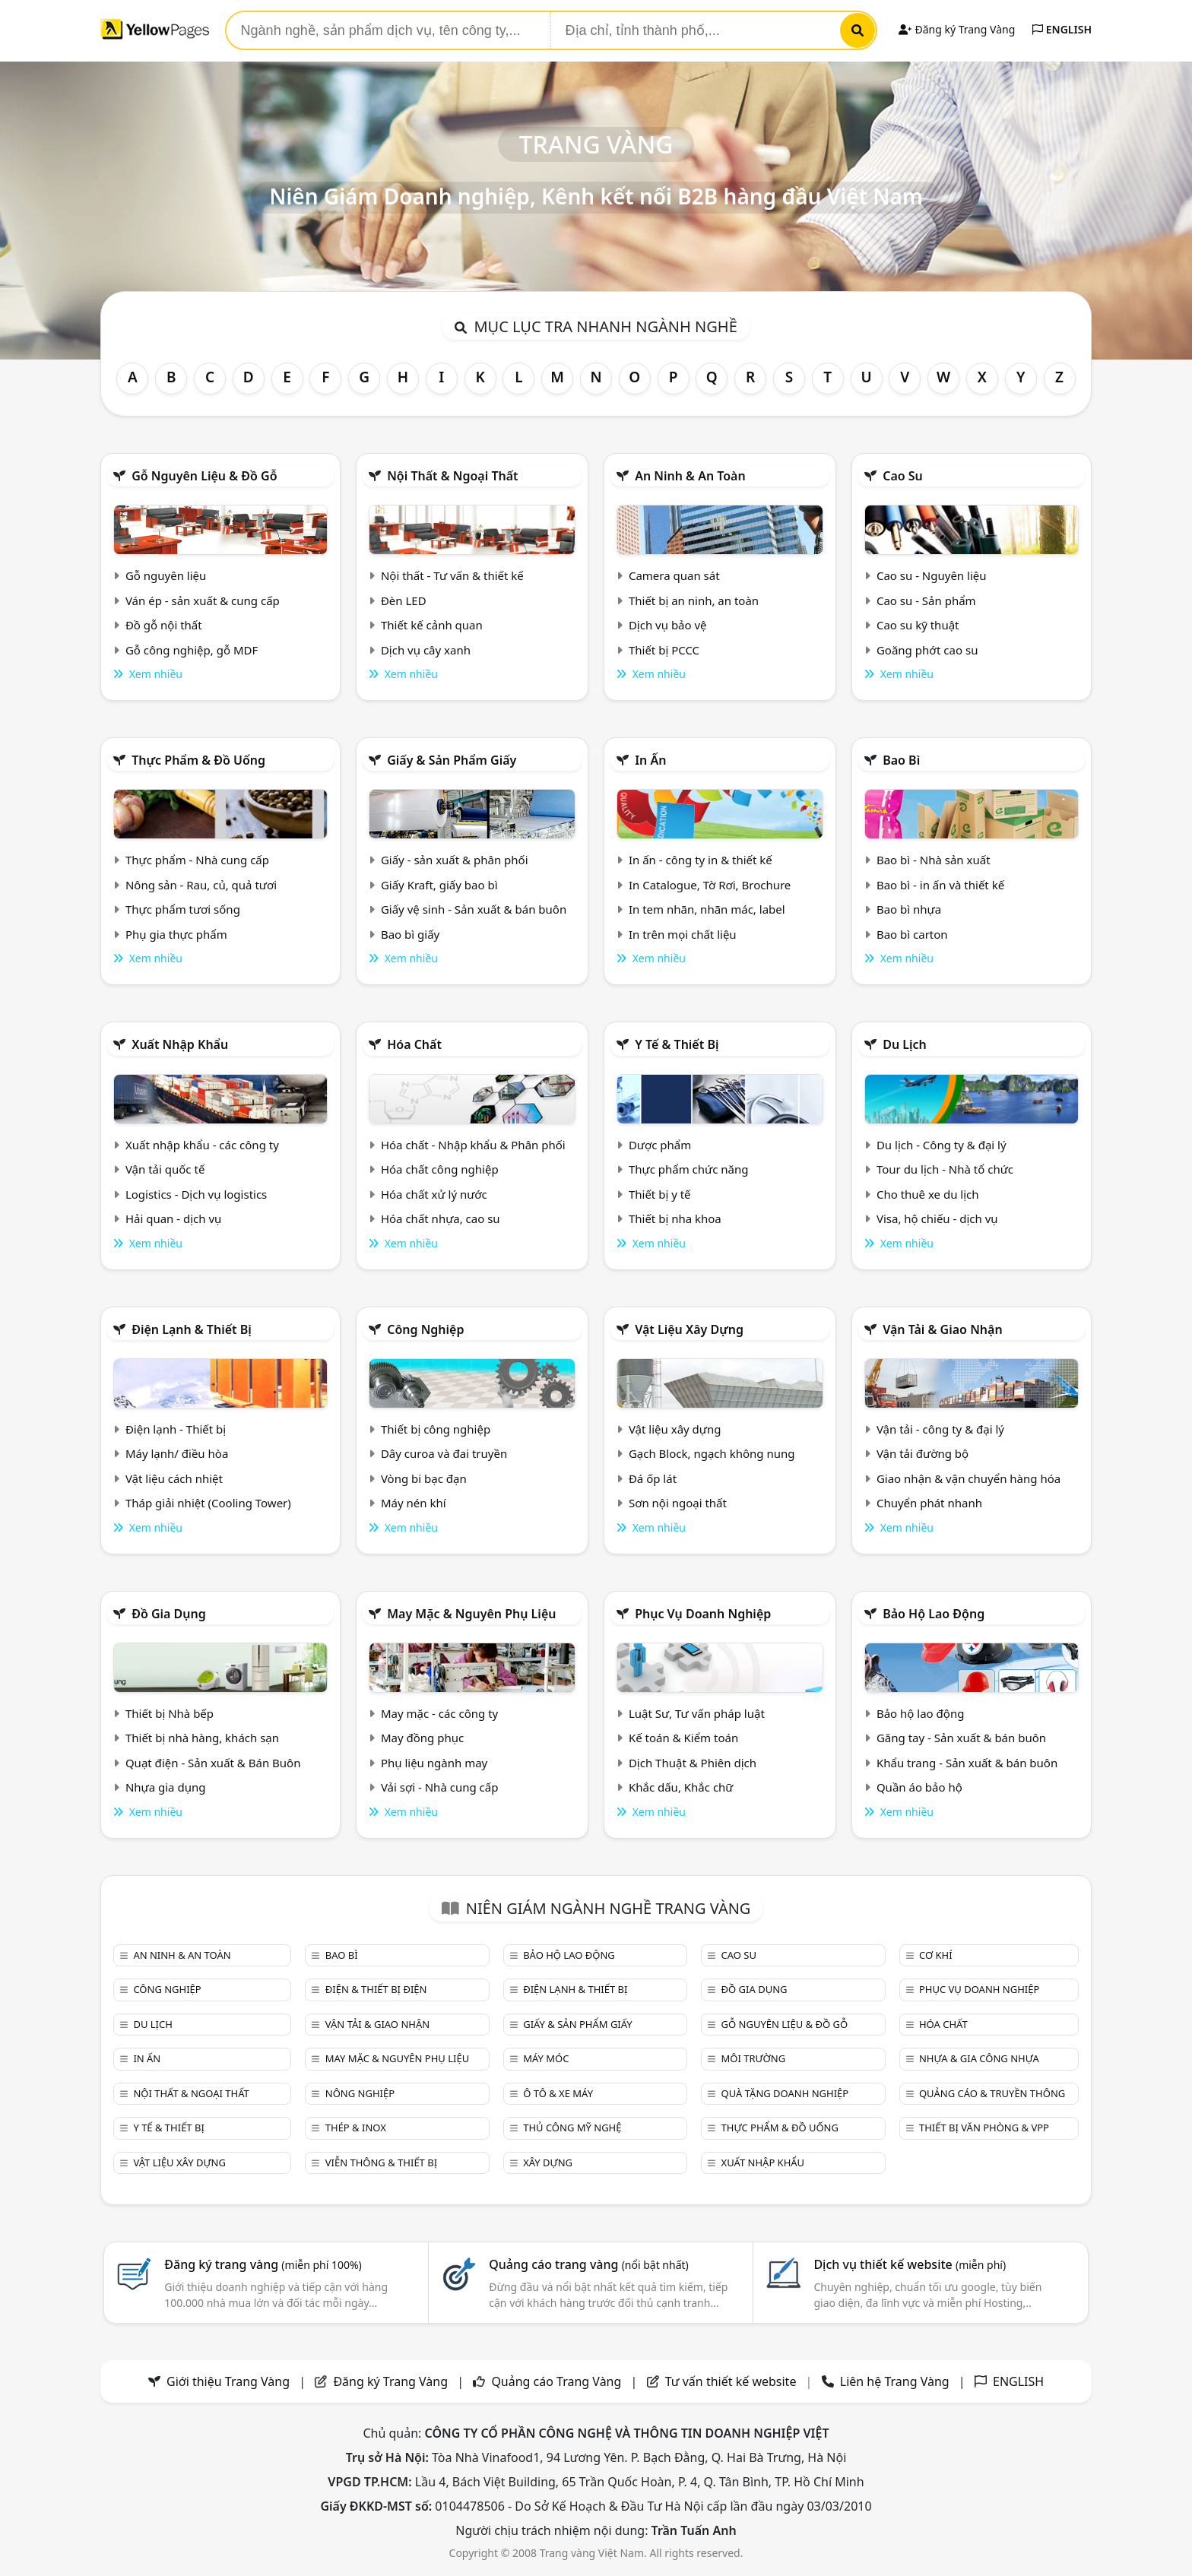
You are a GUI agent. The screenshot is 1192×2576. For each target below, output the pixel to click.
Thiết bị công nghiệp (435, 1429)
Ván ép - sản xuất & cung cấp (202, 600)
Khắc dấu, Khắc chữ (681, 1787)
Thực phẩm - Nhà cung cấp (197, 859)
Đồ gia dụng (169, 1613)
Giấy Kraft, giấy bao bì (439, 884)
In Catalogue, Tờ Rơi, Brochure (710, 884)
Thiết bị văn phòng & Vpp (984, 2127)
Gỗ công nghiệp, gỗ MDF (191, 649)
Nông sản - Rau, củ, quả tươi (201, 884)
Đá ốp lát (653, 1478)
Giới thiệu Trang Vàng (228, 2381)
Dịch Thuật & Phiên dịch (692, 1762)
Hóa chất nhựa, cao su (440, 1218)
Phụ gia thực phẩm (176, 934)
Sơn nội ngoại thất (678, 1502)
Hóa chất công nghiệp (440, 1169)
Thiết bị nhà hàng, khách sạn (202, 1737)
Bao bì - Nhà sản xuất (934, 859)
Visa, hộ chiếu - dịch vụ (937, 1218)
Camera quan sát (674, 575)
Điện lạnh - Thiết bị (175, 1429)
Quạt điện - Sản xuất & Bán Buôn (213, 1762)
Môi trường (753, 2058)
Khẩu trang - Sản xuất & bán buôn (967, 1762)
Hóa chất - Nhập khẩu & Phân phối (473, 1144)
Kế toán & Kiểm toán (683, 1737)
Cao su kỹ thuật (918, 624)
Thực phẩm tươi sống (182, 909)
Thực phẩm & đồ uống (198, 760)
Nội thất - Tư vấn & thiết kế (452, 575)
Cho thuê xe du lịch (928, 1194)
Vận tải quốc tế (164, 1169)
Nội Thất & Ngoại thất (452, 475)
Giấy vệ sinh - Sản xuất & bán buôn (473, 909)
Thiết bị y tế (660, 1194)
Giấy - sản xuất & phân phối (454, 859)
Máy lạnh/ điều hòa (176, 1453)
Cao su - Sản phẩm (926, 600)
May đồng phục (422, 1737)
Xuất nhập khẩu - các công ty (202, 1144)
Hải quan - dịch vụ (173, 1218)
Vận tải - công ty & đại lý (940, 1429)
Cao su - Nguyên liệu (932, 575)
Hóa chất (414, 1044)
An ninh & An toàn (690, 475)
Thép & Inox (355, 2127)
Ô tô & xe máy (558, 2093)
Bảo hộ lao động (933, 1613)
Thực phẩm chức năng (689, 1169)
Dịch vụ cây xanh (426, 649)
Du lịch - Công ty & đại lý (942, 1144)
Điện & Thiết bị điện (376, 1989)
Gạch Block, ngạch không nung (712, 1453)
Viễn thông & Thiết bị (381, 2162)
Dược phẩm (660, 1144)
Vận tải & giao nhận (942, 1329)
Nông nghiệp (360, 2093)
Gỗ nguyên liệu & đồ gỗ (204, 475)
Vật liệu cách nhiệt (174, 1478)
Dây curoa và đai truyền (444, 1453)
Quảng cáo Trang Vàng (556, 2381)
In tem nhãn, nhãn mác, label (707, 909)
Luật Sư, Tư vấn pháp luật (697, 1713)
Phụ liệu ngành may (434, 1762)
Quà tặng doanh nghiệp (785, 2093)
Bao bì (901, 760)
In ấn (650, 760)
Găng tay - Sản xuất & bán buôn (961, 1737)
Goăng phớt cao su (927, 649)
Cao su (903, 475)
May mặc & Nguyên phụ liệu (471, 1613)
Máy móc (546, 2058)
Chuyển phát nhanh (929, 1502)
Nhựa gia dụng (165, 1787)
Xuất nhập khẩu (180, 1044)
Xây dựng (547, 2162)
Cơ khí (936, 1955)
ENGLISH (1062, 29)
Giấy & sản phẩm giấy (451, 760)
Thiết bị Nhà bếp (169, 1713)
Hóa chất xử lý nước (434, 1194)
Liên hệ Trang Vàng (894, 2381)
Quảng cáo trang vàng (588, 2264)
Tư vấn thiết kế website (732, 2381)
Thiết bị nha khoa (675, 1218)
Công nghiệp (425, 1329)
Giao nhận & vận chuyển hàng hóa (968, 1478)
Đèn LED (403, 600)
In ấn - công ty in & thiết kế (700, 859)
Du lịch (905, 1044)
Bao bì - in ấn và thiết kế (940, 884)
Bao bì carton (912, 934)
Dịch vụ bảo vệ (668, 624)
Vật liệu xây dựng (689, 1329)
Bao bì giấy (410, 934)
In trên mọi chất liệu (683, 934)
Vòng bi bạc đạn (424, 1478)
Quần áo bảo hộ (919, 1787)
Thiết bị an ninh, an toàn (694, 600)
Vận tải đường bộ (922, 1453)
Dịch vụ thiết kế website (909, 2264)
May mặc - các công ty (439, 1713)
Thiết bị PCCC (664, 649)
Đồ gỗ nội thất (163, 624)
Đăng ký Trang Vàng (957, 29)
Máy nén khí (413, 1502)
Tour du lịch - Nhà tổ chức (945, 1169)
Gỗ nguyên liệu (165, 575)
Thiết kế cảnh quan (432, 624)
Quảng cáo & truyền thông (992, 2093)
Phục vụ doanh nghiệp (703, 1613)
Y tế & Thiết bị (676, 1044)
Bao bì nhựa (909, 909)
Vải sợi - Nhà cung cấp (440, 1787)
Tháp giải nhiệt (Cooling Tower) (208, 1502)
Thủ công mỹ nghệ (572, 2127)
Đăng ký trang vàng (263, 2264)
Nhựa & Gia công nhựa (979, 2058)
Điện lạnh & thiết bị (192, 1329)
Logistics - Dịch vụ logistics (196, 1194)
